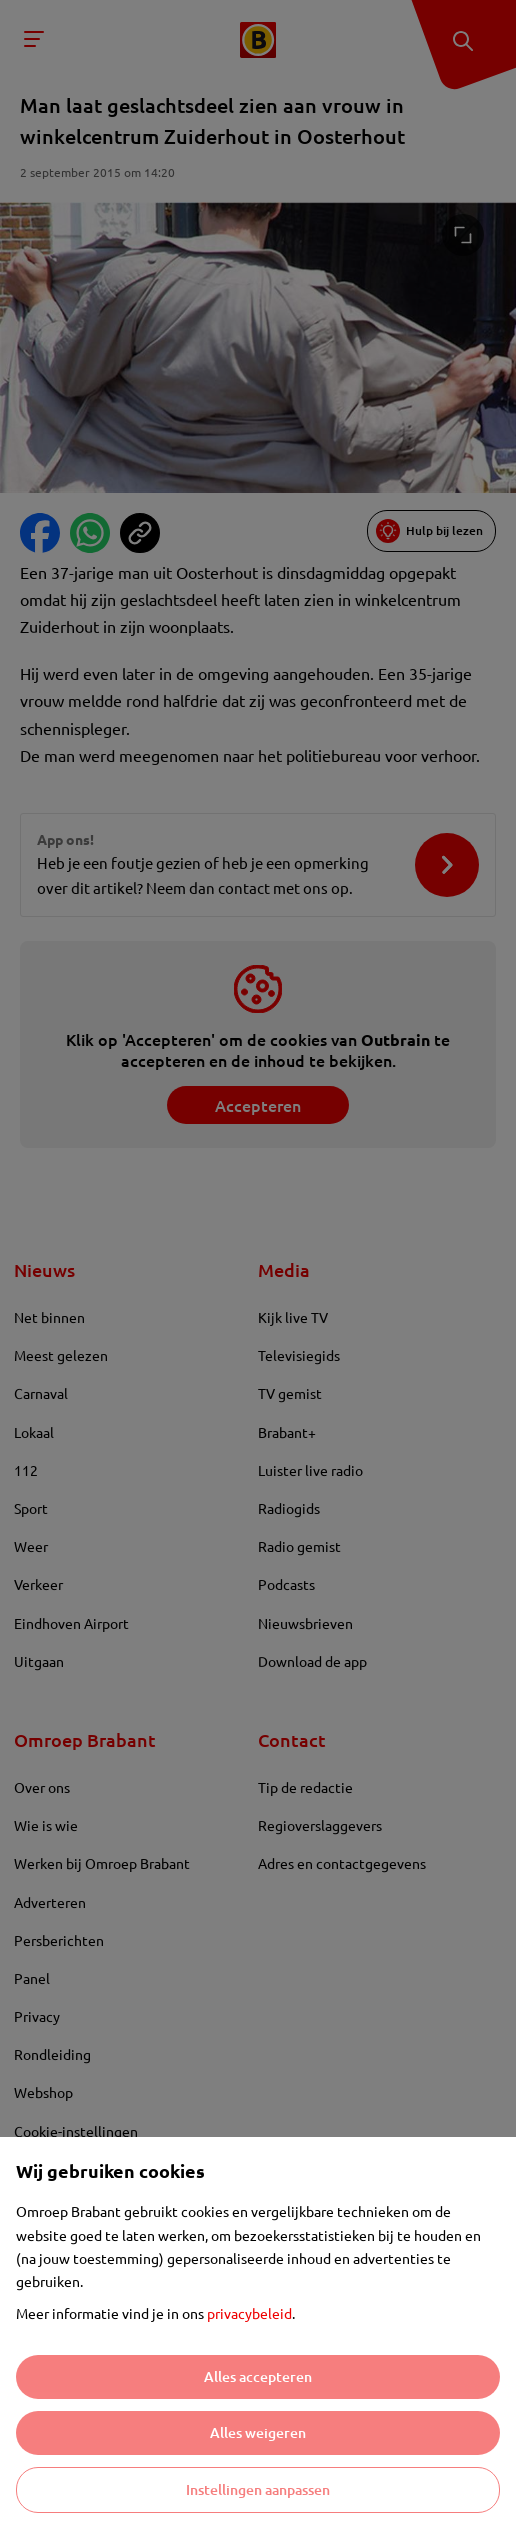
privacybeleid (249, 2313)
